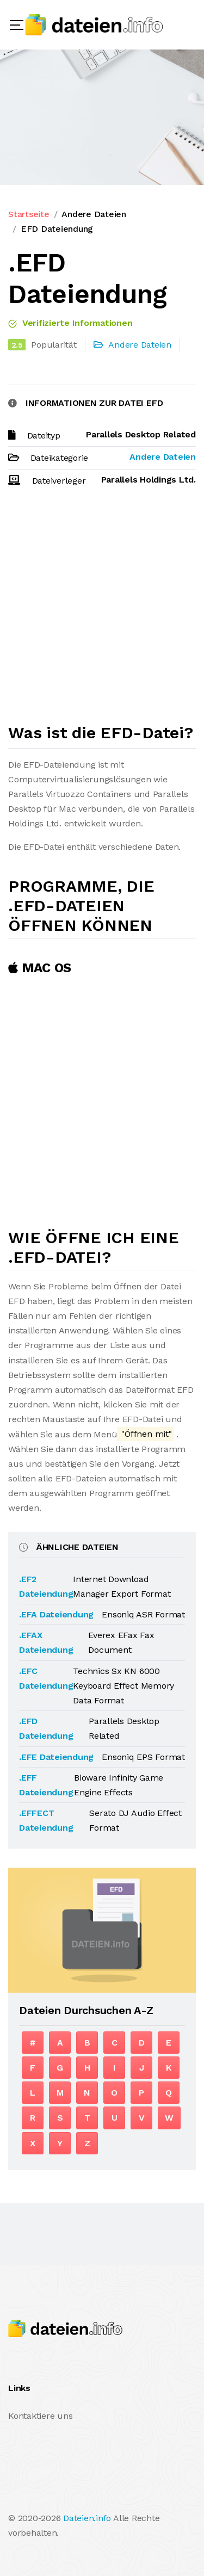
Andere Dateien (93, 214)
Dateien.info (87, 2518)
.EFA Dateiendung (56, 1614)
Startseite (29, 214)
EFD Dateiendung (57, 229)
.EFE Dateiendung (56, 1757)
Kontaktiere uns (40, 2416)
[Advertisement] (102, 610)
